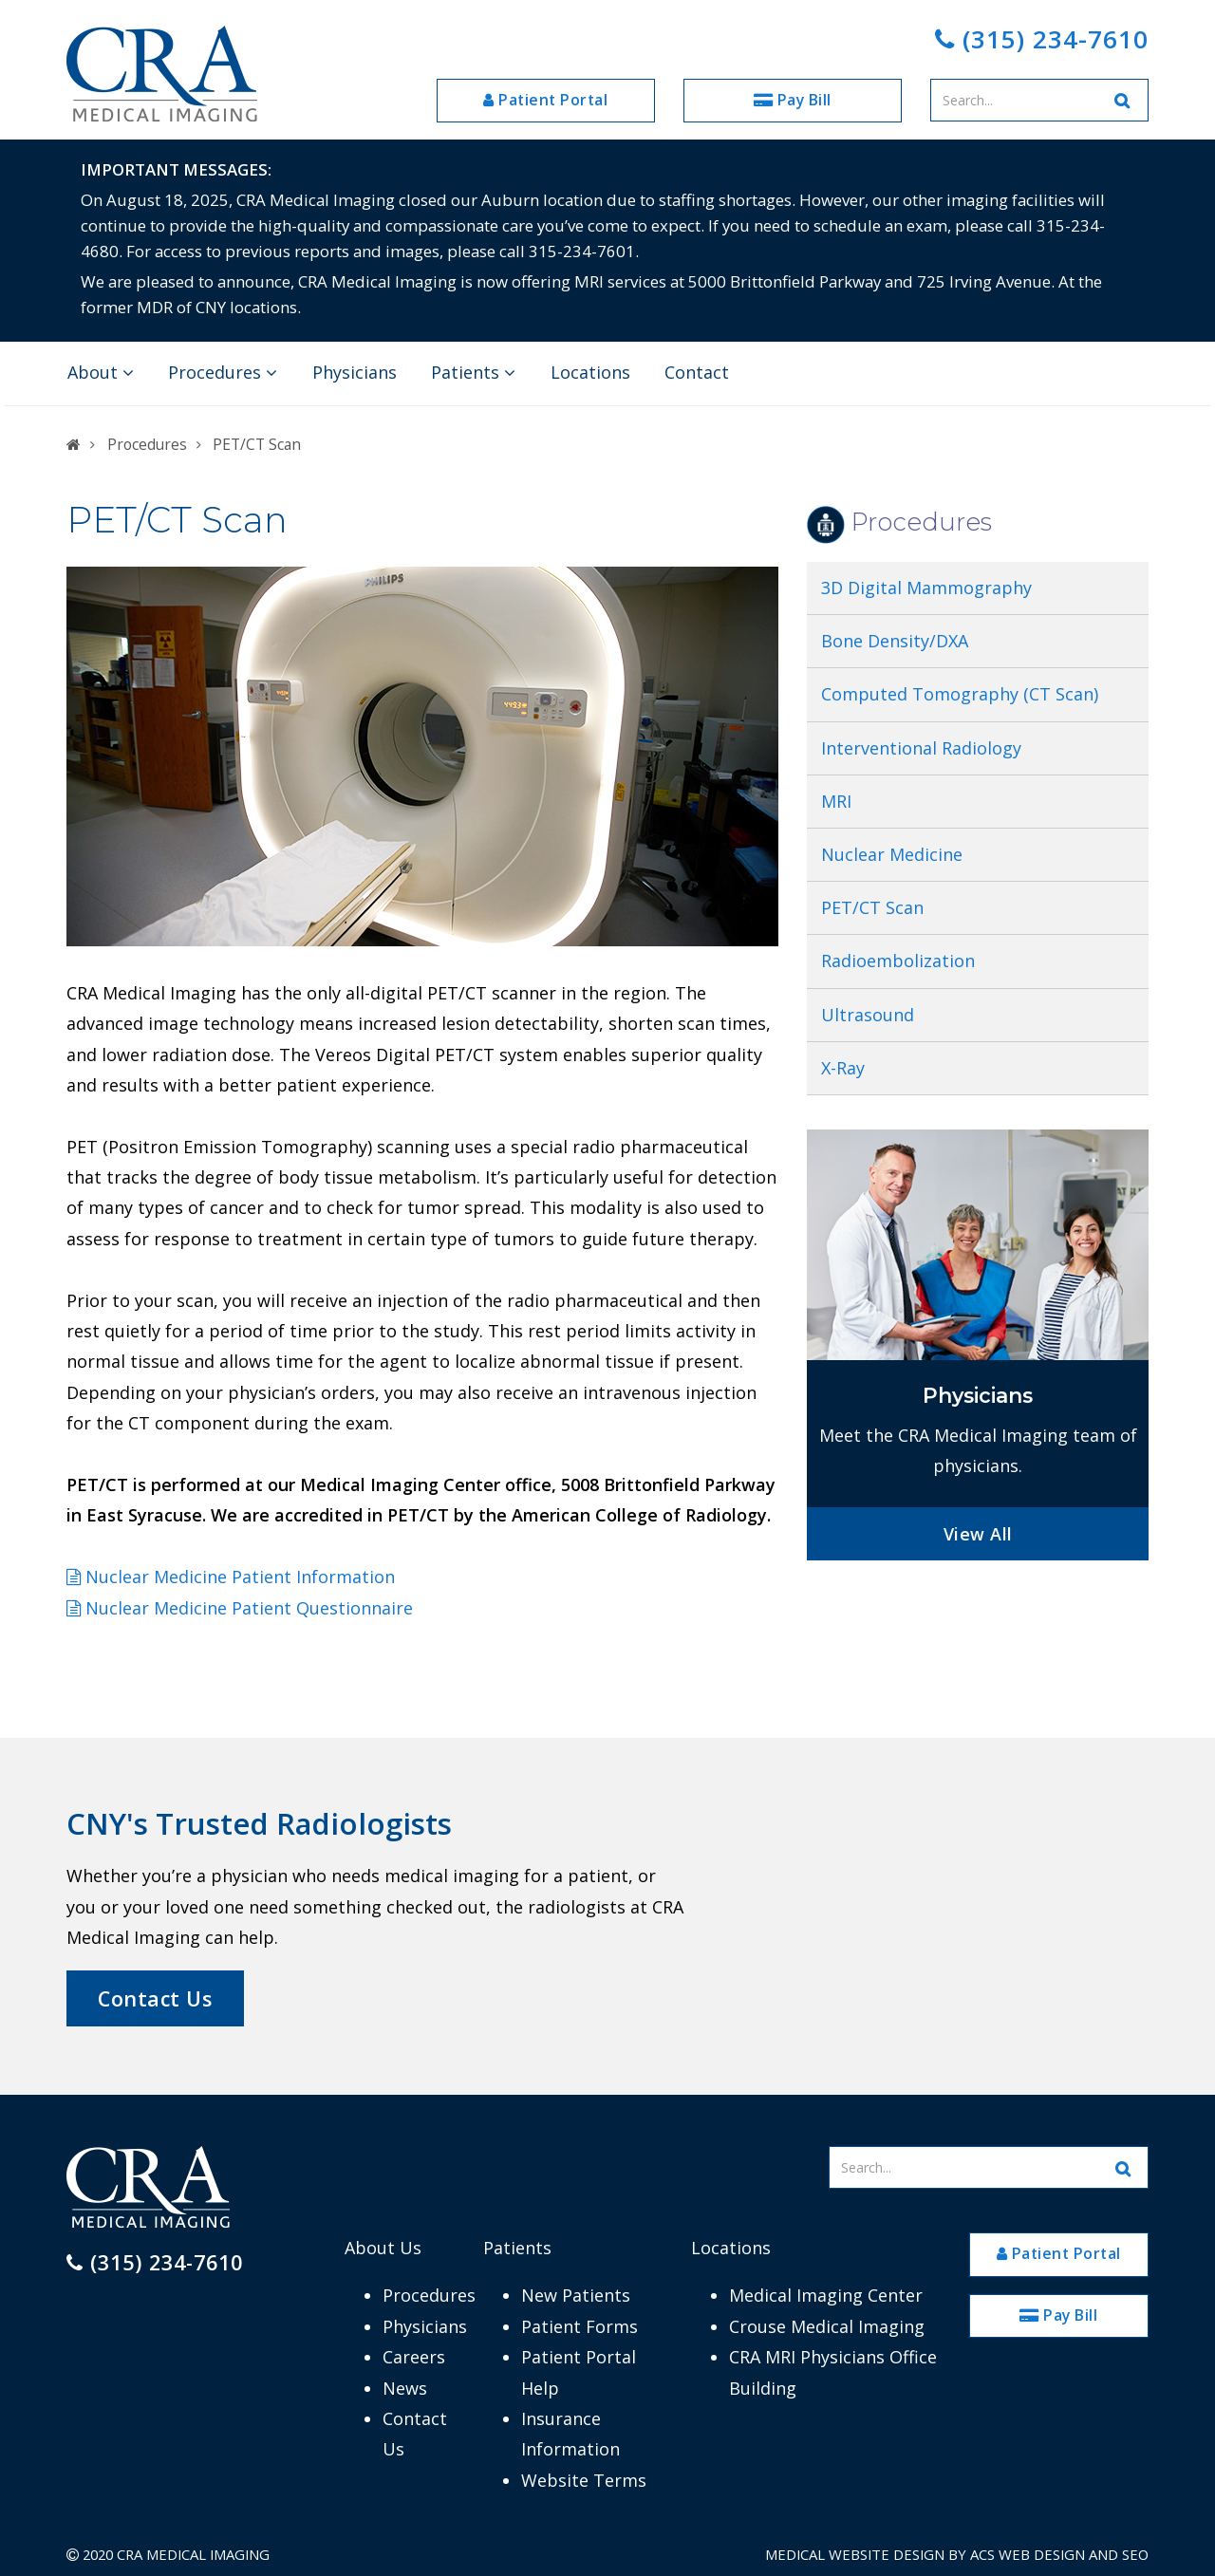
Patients (473, 372)
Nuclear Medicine (892, 854)
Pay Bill (793, 99)
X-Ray (843, 1067)
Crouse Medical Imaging (827, 2326)
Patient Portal (545, 99)
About (100, 372)
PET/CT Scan (874, 907)
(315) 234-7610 (1042, 39)
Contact (696, 372)
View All (978, 1533)
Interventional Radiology (921, 748)
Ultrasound (867, 1014)
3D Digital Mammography (926, 587)
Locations (590, 372)
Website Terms (583, 2480)
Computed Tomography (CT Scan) (959, 693)
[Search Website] (1123, 100)
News (405, 2388)
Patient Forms (579, 2326)
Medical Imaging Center (826, 2295)
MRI (836, 801)
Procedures (222, 372)
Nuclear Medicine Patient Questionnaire (239, 1607)
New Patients (575, 2295)
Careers (414, 2356)
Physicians (354, 372)
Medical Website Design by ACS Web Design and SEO (957, 2554)
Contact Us (155, 1998)
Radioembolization (898, 960)
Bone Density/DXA (894, 640)
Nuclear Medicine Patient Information (230, 1576)
